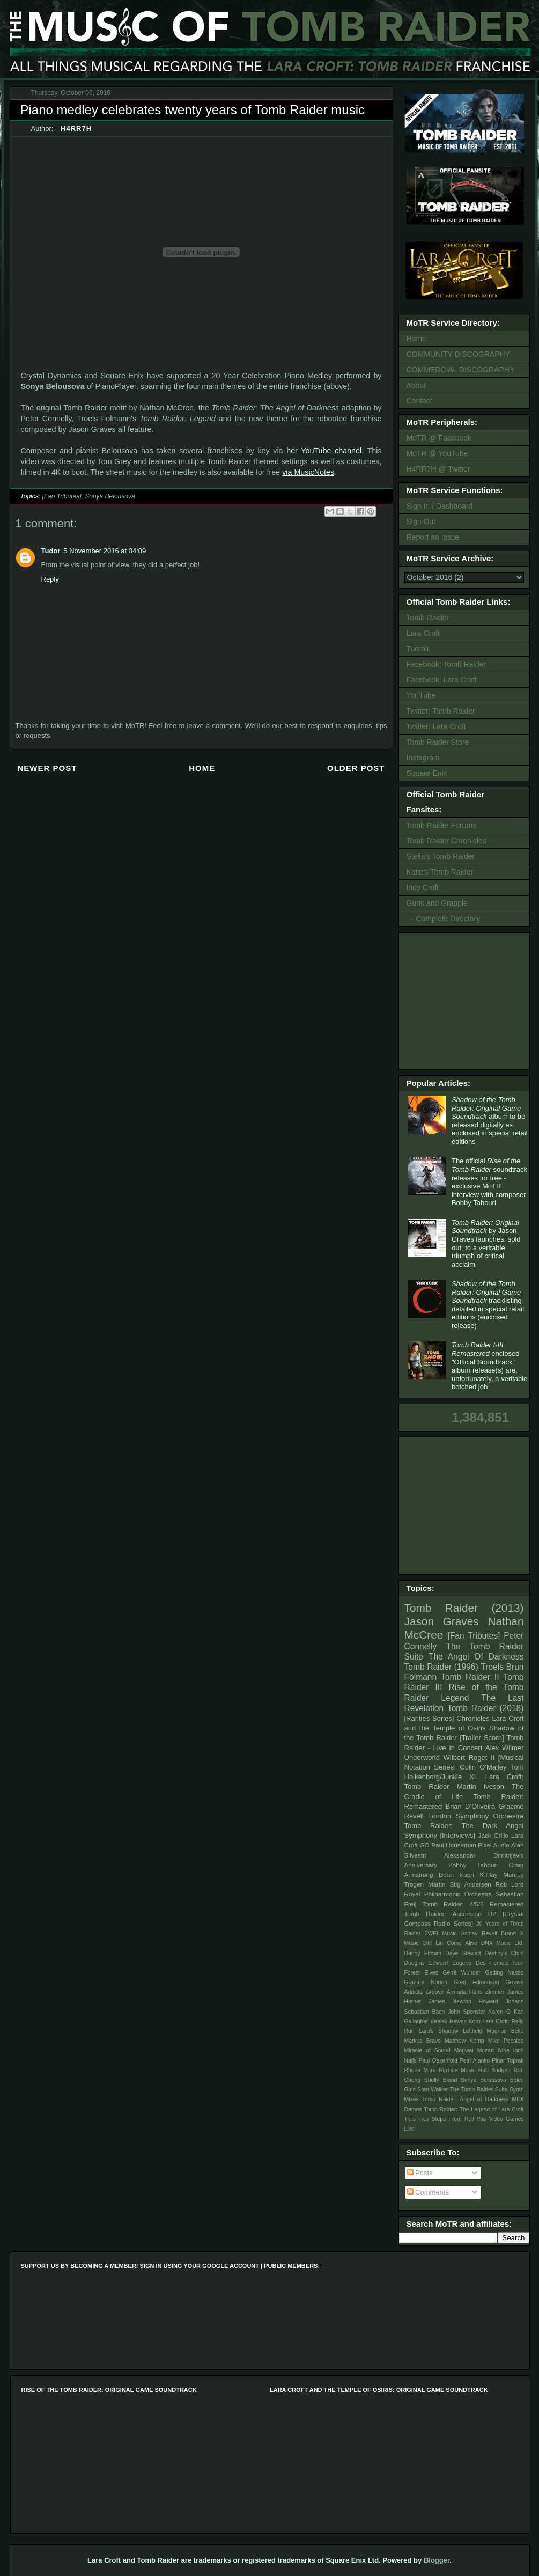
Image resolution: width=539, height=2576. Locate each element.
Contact (419, 401)
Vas (481, 2119)
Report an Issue (433, 537)
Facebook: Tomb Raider (446, 664)
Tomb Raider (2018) (485, 1708)
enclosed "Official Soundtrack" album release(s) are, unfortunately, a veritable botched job (489, 1366)
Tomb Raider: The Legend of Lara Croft (473, 2109)
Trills (410, 2119)
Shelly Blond (440, 2080)
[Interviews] (457, 1835)
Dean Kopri (456, 1874)
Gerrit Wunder (461, 1973)
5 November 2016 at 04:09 (104, 551)
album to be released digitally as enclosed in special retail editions (490, 1121)
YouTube (421, 695)
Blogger (436, 2560)
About (416, 385)
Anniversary (421, 1864)
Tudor (51, 551)
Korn (475, 2021)
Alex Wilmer (504, 1748)
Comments (428, 2192)
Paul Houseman (453, 1844)
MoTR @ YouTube (437, 453)
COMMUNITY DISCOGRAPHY (458, 354)
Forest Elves (421, 1973)
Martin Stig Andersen (459, 1884)
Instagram (423, 757)
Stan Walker (432, 2090)
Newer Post (47, 768)
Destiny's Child (504, 1953)
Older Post (356, 768)
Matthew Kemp (464, 2041)
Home (202, 768)
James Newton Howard (463, 2002)
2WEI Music (441, 1933)
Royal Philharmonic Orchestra (448, 1893)
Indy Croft (423, 887)
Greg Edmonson (476, 1982)
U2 (492, 1913)
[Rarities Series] (429, 1718)
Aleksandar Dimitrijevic (484, 1855)
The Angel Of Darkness (476, 1656)
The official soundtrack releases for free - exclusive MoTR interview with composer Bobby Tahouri (489, 1182)
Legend (455, 1697)
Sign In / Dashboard (440, 506)
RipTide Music (457, 2070)
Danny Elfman (423, 1953)
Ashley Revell (479, 1933)
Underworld (422, 1757)
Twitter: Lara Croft (436, 726)
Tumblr (418, 648)
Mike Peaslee (506, 2041)
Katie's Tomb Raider (440, 872)
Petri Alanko (475, 2061)
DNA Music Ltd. (502, 1943)
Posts (420, 2173)
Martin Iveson (480, 1786)
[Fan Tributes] (61, 496)
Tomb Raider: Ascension (443, 1913)
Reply (50, 579)
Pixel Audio (493, 1844)
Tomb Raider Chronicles (446, 840)
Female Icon (507, 1963)
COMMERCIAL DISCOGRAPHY (461, 369)
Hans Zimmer (486, 1992)
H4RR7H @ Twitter (438, 469)
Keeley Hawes (448, 2021)
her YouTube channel (323, 450)
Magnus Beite (505, 2031)
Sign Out (421, 521)
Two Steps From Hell (446, 2119)
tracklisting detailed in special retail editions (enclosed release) (488, 1305)
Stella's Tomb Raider (441, 856)
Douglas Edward (426, 1963)
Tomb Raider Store (438, 742)
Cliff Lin (433, 1943)
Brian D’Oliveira (470, 1806)
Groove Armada (445, 1992)
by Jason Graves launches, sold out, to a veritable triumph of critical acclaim (486, 1243)
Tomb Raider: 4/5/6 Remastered (472, 1903)
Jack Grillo (493, 1835)
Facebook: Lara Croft (442, 680)
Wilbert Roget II (469, 1757)
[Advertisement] (466, 1000)
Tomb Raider (428, 617)
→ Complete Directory (444, 918)
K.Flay (488, 1874)
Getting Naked (504, 1973)
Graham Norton (426, 1982)
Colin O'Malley (483, 1767)
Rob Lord (510, 1884)
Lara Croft (423, 633)
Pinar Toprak (507, 2061)
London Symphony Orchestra (476, 1816)
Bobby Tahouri (473, 1864)
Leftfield (472, 2031)
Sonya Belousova (110, 496)
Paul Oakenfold (438, 2061)
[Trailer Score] (482, 1738)
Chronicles (472, 1718)
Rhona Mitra (420, 2070)
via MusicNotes (308, 472)
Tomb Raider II (470, 1677)
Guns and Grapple (437, 903)
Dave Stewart (463, 1953)
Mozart (485, 2050)
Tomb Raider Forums (442, 825)
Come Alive (462, 1943)
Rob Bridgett (494, 2070)
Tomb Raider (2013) (464, 1608)
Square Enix (427, 773)
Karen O (499, 2012)
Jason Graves (441, 1621)
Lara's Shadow (439, 2031)
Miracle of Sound (427, 2050)
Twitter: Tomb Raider (441, 711)
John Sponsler (466, 2012)
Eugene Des (469, 1963)
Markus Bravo (422, 2041)
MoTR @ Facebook (439, 438)
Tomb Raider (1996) (441, 1666)
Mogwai (464, 2050)
